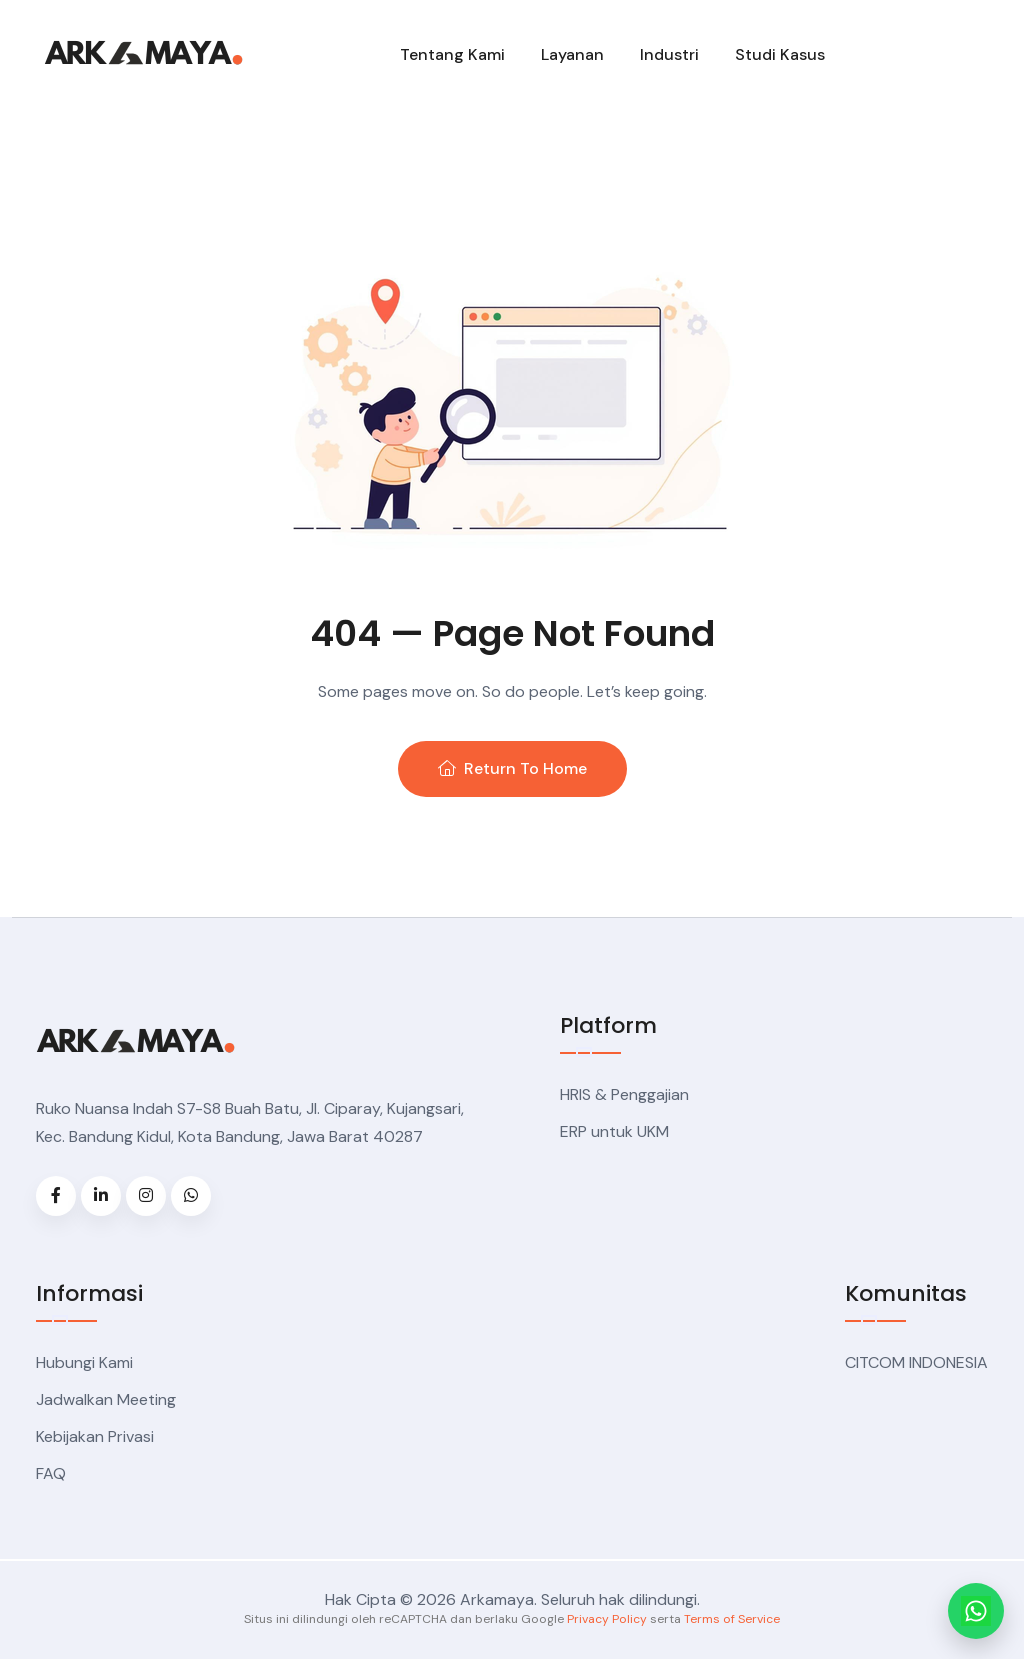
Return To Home (512, 768)
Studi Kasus (780, 54)
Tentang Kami (452, 54)
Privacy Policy (607, 1619)
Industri (669, 54)
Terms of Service (732, 1619)
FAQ (51, 1473)
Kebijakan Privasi (95, 1436)
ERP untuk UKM (614, 1131)
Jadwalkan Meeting (106, 1399)
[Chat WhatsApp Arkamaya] (976, 1611)
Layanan (572, 54)
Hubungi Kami (84, 1362)
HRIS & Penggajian (624, 1094)
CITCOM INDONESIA (916, 1362)
